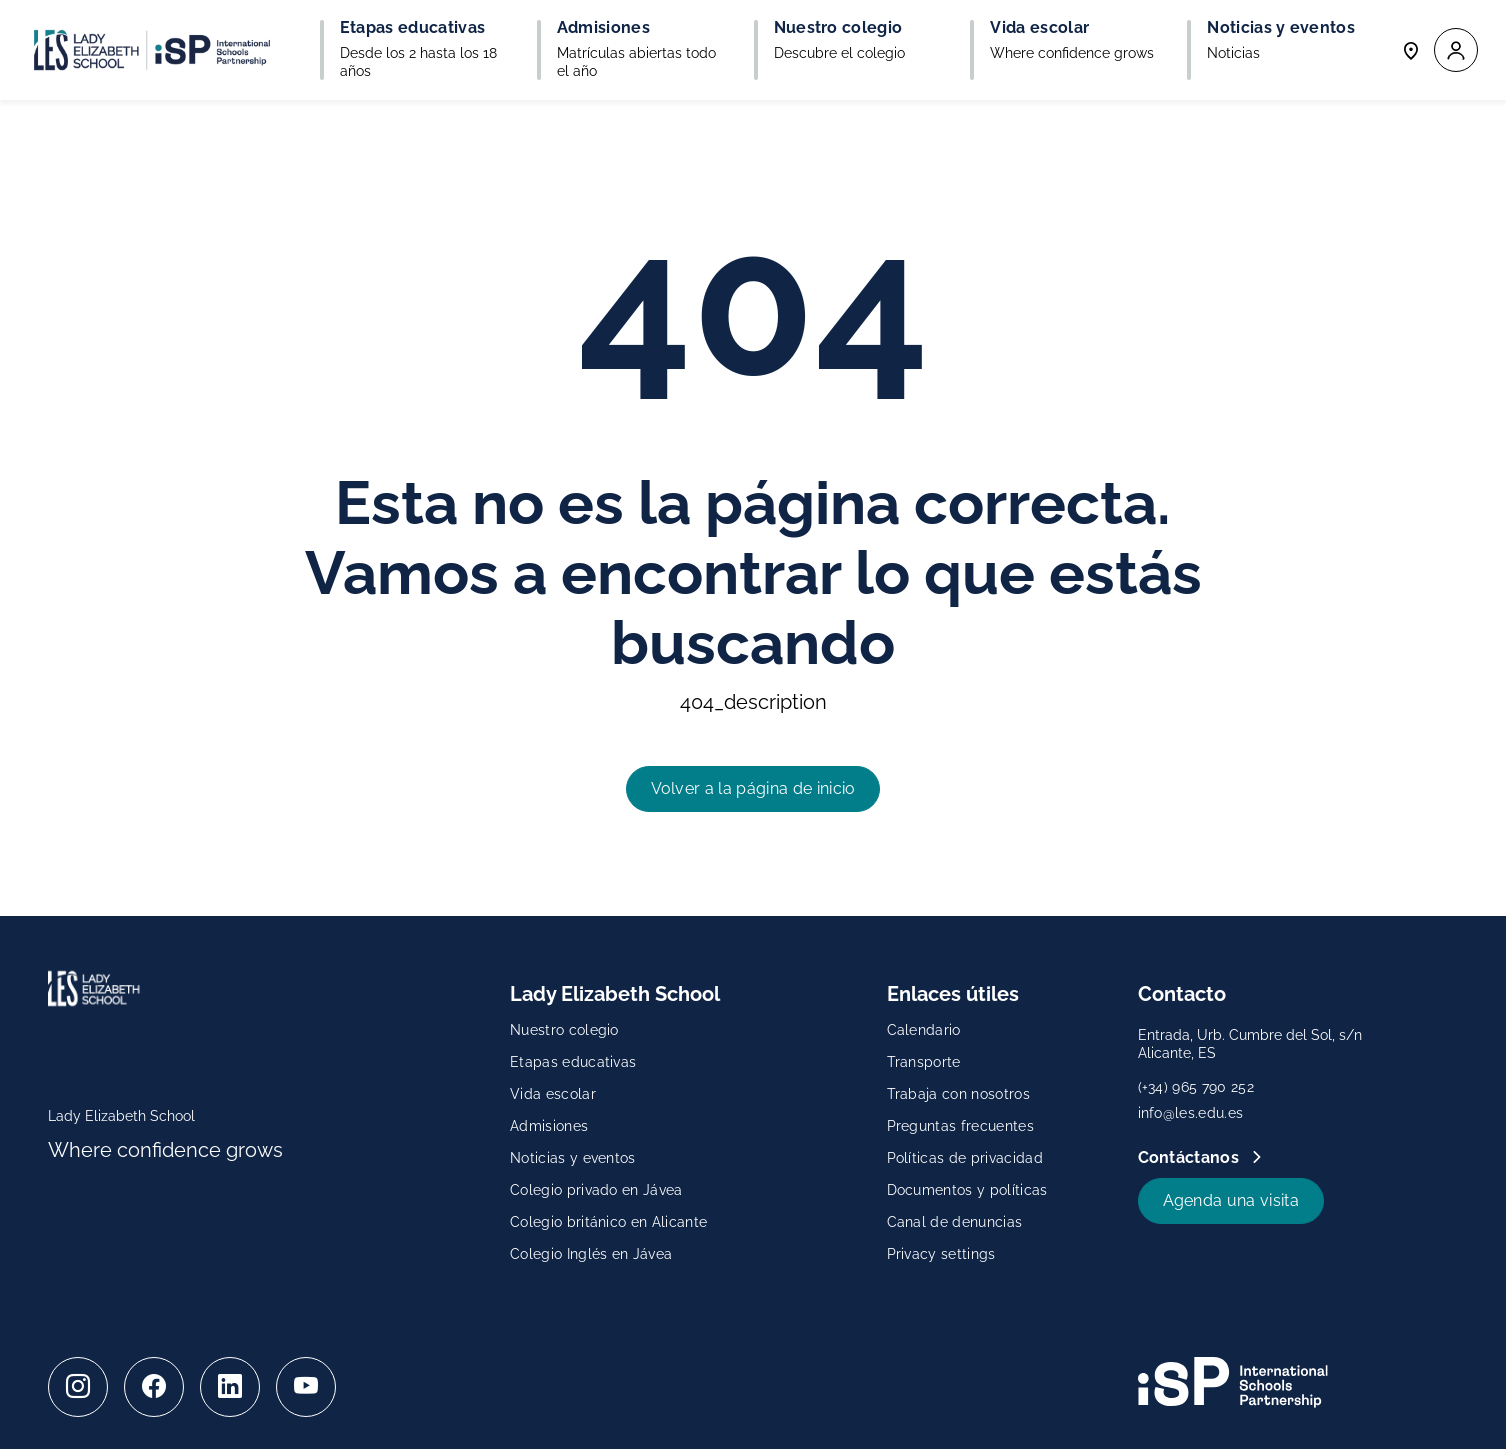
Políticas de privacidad (965, 1158)
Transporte (924, 1062)
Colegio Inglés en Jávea (591, 1254)
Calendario (924, 1030)
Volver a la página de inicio (753, 788)
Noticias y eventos (573, 1158)
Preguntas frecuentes (960, 1126)
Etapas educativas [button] (412, 28)
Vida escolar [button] (1039, 28)
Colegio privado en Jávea (596, 1190)
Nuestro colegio (564, 1030)
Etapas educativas (573, 1062)
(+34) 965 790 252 (1196, 1087)
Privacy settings (941, 1254)
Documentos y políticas (967, 1190)
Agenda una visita (1231, 1200)
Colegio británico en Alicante (608, 1222)
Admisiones (549, 1126)
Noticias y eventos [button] (1281, 28)
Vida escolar (553, 1094)
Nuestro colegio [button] (838, 28)
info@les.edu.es (1191, 1113)
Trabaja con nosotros (958, 1094)
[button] (1456, 50)
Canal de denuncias (955, 1222)
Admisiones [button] (603, 28)
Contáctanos (1191, 1157)
